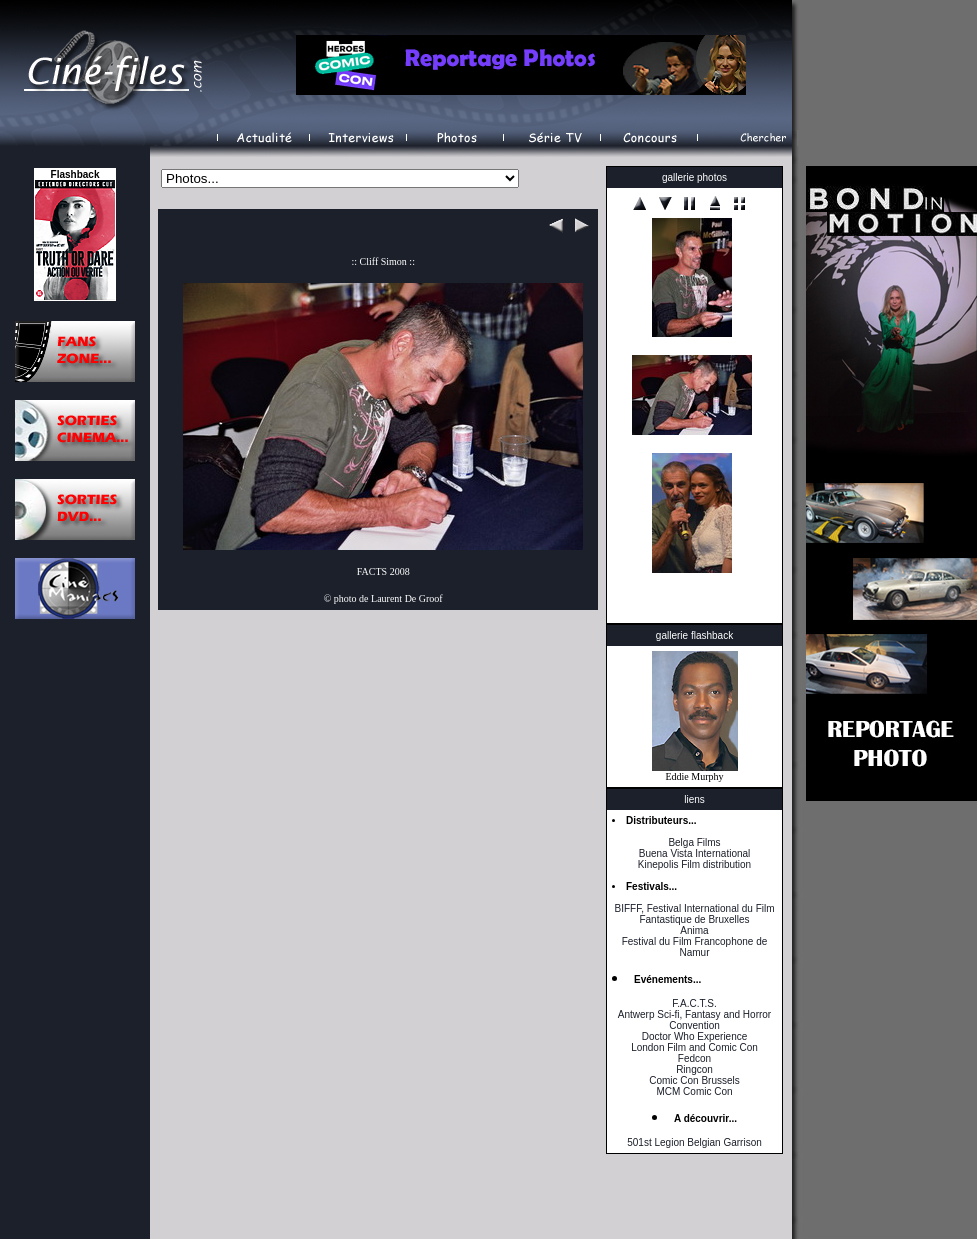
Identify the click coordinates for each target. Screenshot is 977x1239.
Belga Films (694, 842)
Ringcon (694, 1069)
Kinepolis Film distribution (694, 864)
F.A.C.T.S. (694, 1003)
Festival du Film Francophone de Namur (695, 947)
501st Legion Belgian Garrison (694, 1142)
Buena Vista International (695, 853)
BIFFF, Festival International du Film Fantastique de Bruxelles (694, 914)
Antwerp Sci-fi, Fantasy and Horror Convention (694, 1020)
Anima (694, 930)
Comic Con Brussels (694, 1080)
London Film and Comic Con (694, 1047)
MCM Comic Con (694, 1091)
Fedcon (694, 1058)
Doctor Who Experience (695, 1036)
